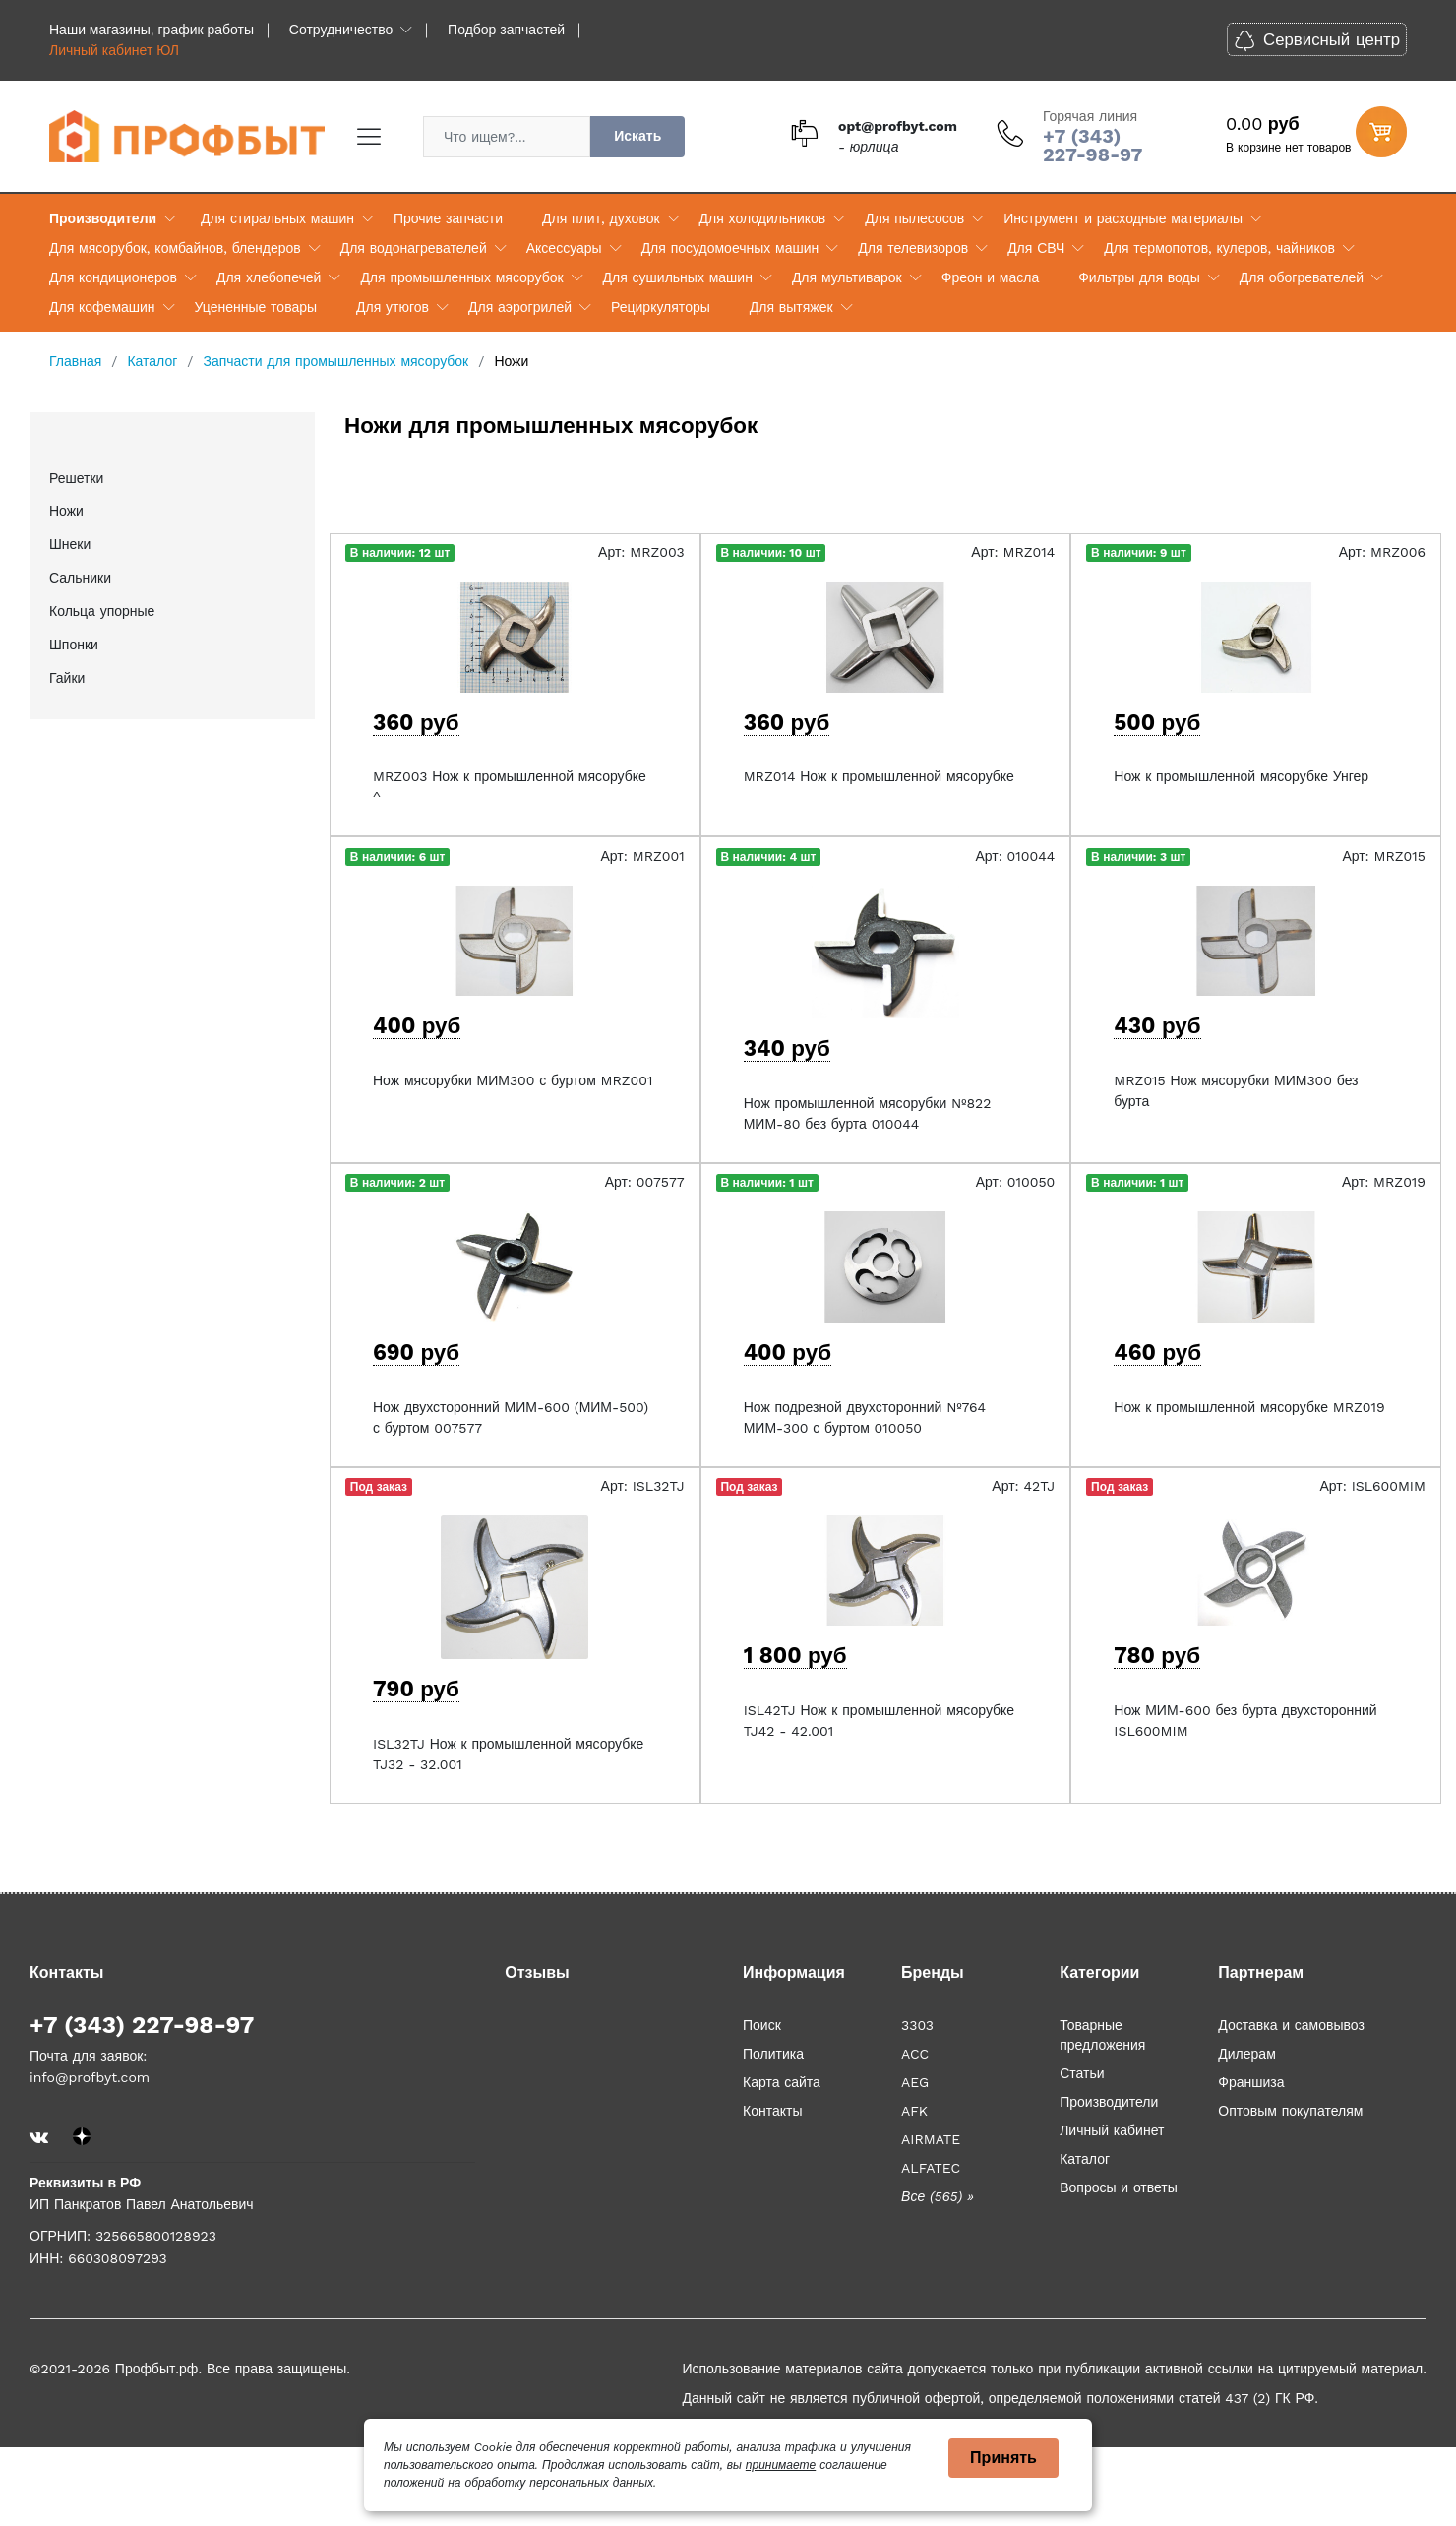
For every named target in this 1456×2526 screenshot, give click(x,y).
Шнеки (70, 544)
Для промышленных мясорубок (461, 277)
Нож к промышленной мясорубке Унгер (1241, 776)
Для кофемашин (102, 307)
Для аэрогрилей (520, 307)
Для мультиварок (847, 277)
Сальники (80, 577)
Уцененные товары (256, 307)
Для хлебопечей (268, 277)
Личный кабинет (1112, 2130)
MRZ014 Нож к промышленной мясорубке (879, 776)
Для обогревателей (1302, 277)
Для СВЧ (1035, 248)
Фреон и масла (990, 277)
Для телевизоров (913, 248)
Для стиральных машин (277, 218)
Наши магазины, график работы (151, 29)
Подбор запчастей (506, 29)
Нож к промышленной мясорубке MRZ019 (1249, 1407)
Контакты (772, 2111)
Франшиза (1251, 2082)
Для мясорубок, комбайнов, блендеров (175, 248)
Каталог (1085, 2159)
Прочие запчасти (448, 218)
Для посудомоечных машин (730, 248)
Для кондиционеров (113, 277)
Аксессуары (564, 248)
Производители (102, 218)
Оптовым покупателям (1290, 2111)
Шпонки (73, 644)
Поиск (762, 2025)
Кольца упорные (101, 611)
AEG (915, 2082)
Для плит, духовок (600, 218)
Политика (773, 2054)
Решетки (76, 478)
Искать (637, 136)
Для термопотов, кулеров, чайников (1219, 248)
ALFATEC (930, 2168)
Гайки (67, 678)
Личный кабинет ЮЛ (114, 50)
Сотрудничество (341, 29)
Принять (1003, 2457)
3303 (917, 2025)
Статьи (1082, 2073)
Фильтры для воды (1139, 277)
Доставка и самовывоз (1291, 2025)
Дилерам (1246, 2054)
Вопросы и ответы (1119, 2187)
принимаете (781, 2465)
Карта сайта (781, 2082)
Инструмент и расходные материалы (1123, 218)
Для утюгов (392, 307)
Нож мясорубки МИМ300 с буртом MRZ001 (513, 1080)
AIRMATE (930, 2139)
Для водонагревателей (413, 248)
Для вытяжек (791, 307)
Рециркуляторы (660, 307)
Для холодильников (762, 218)
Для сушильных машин (678, 277)
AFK (914, 2111)
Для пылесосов (914, 218)
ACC (915, 2054)
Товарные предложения (1102, 2035)
